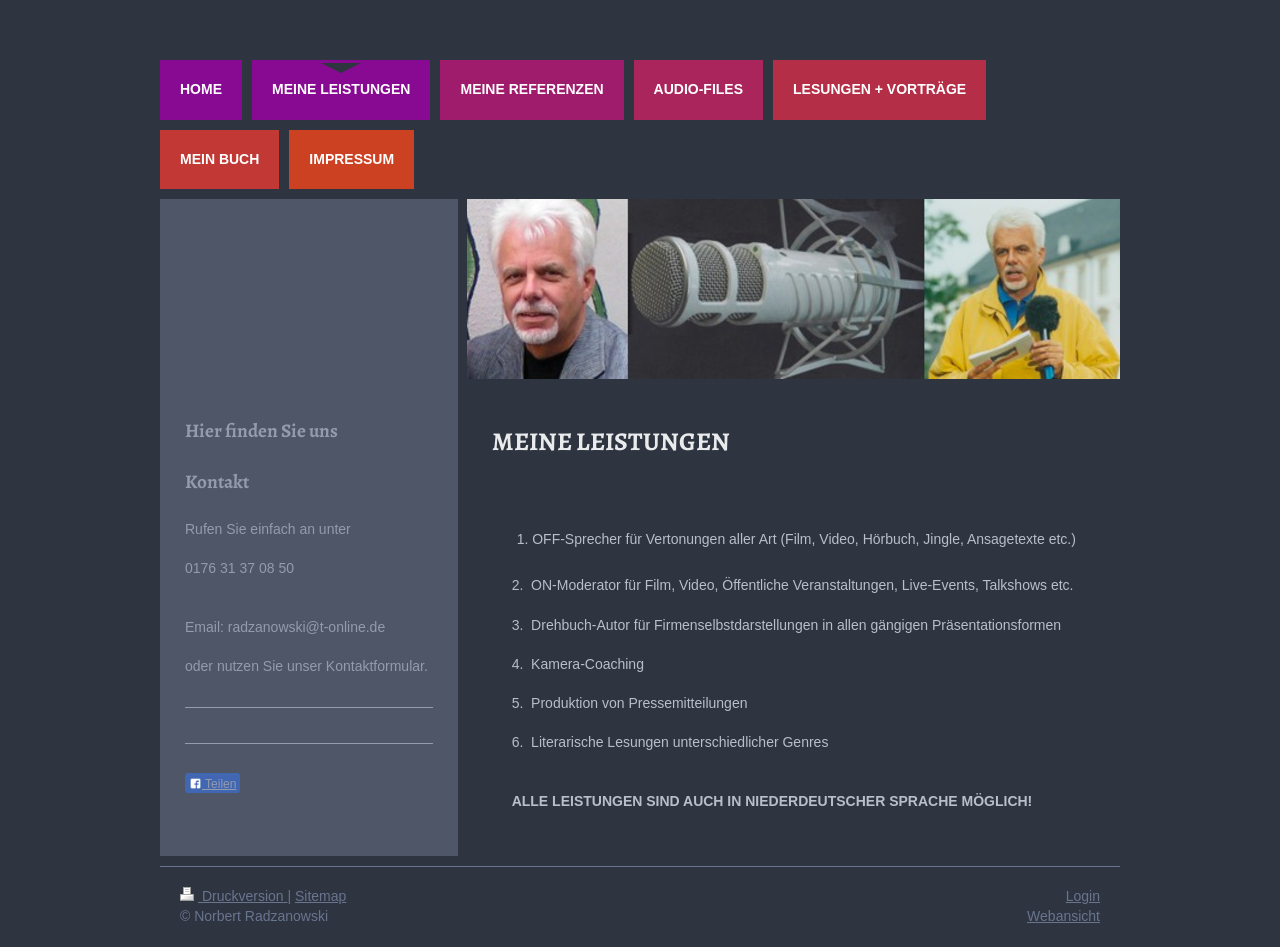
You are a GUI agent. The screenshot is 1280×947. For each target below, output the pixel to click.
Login (1083, 896)
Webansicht (1063, 916)
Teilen (212, 784)
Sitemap (320, 896)
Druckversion (233, 896)
